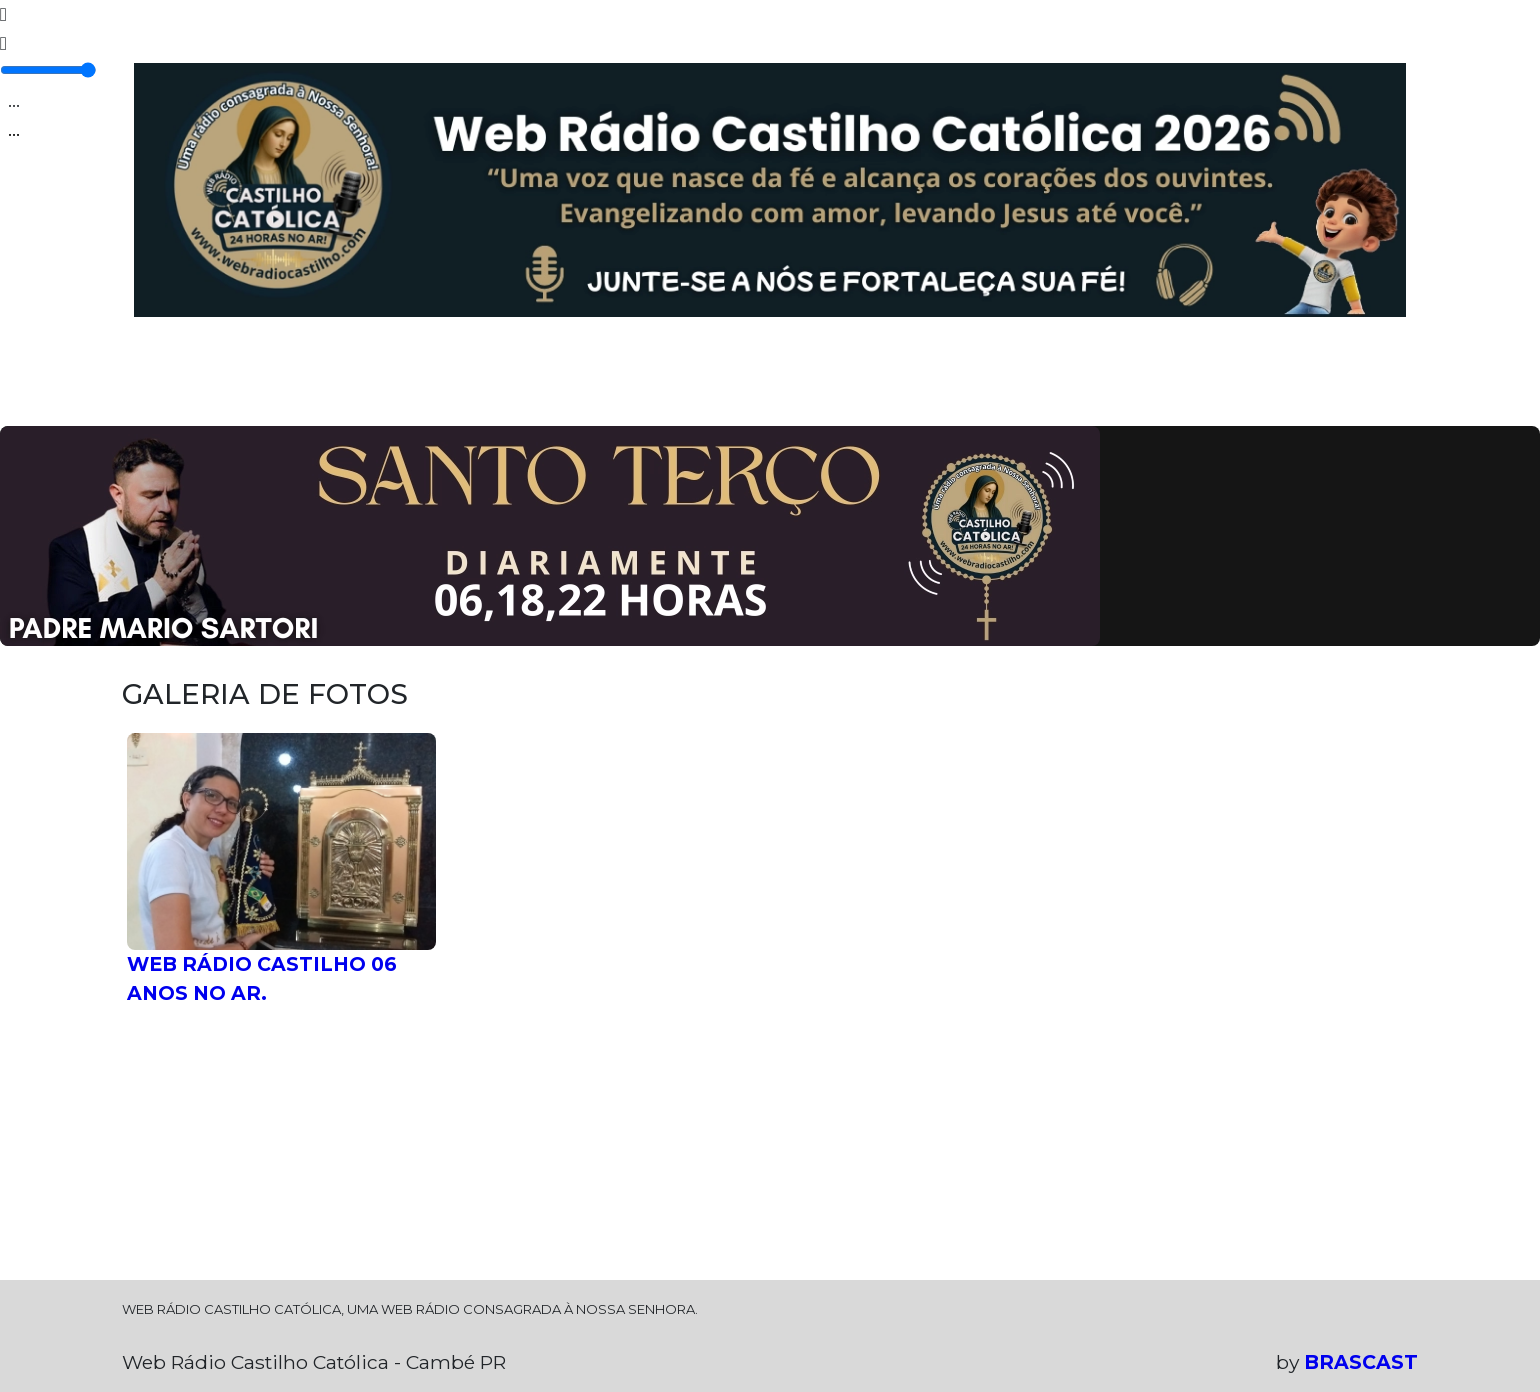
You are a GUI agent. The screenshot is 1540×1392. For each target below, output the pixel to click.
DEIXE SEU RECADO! (1036, 381)
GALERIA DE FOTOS (591, 381)
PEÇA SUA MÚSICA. (1263, 381)
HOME (167, 367)
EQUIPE (462, 367)
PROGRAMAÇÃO (310, 367)
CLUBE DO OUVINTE (807, 381)
